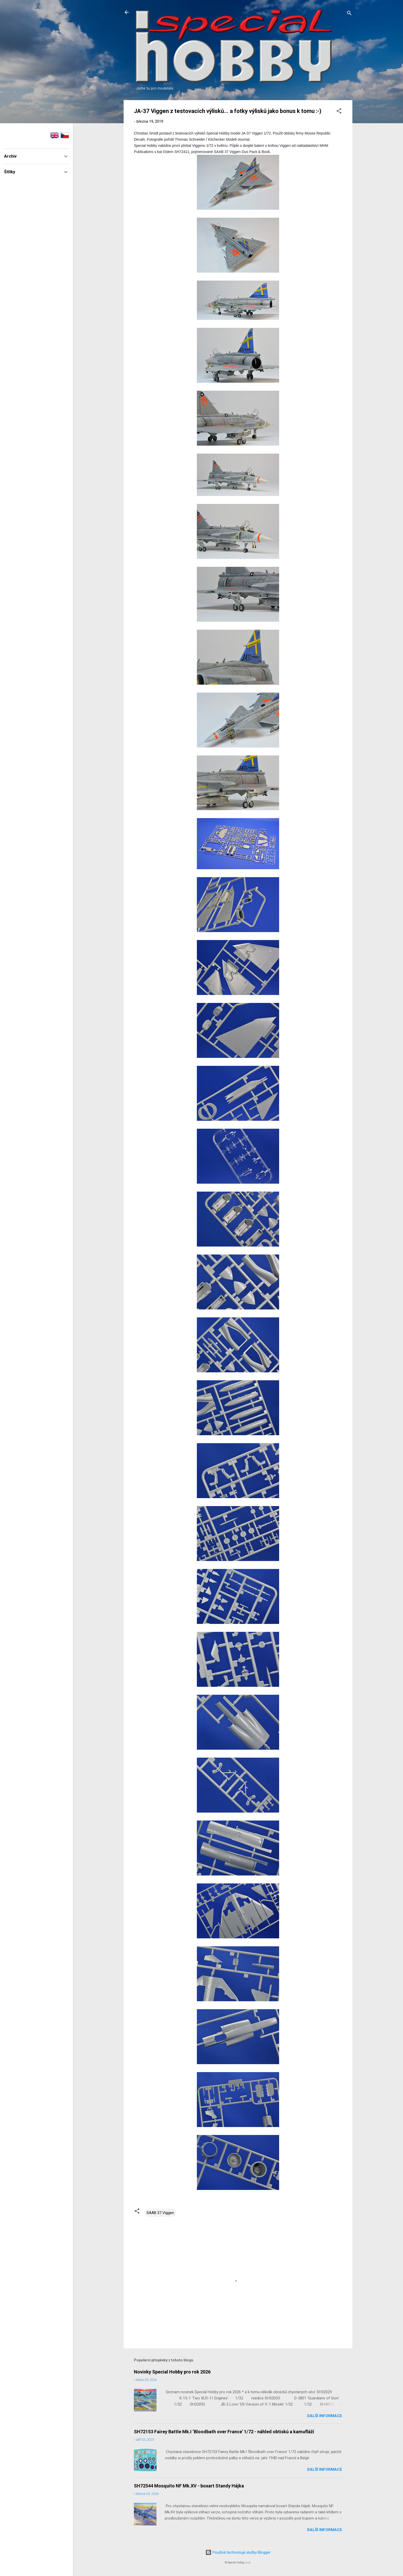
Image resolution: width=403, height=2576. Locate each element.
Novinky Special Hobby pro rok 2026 (172, 2371)
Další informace (324, 2416)
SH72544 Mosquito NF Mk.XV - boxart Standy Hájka (189, 2485)
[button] (339, 112)
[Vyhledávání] (349, 14)
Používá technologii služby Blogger (238, 2552)
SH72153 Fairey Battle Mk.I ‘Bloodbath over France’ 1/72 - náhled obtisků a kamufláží (224, 2431)
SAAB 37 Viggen (160, 2212)
